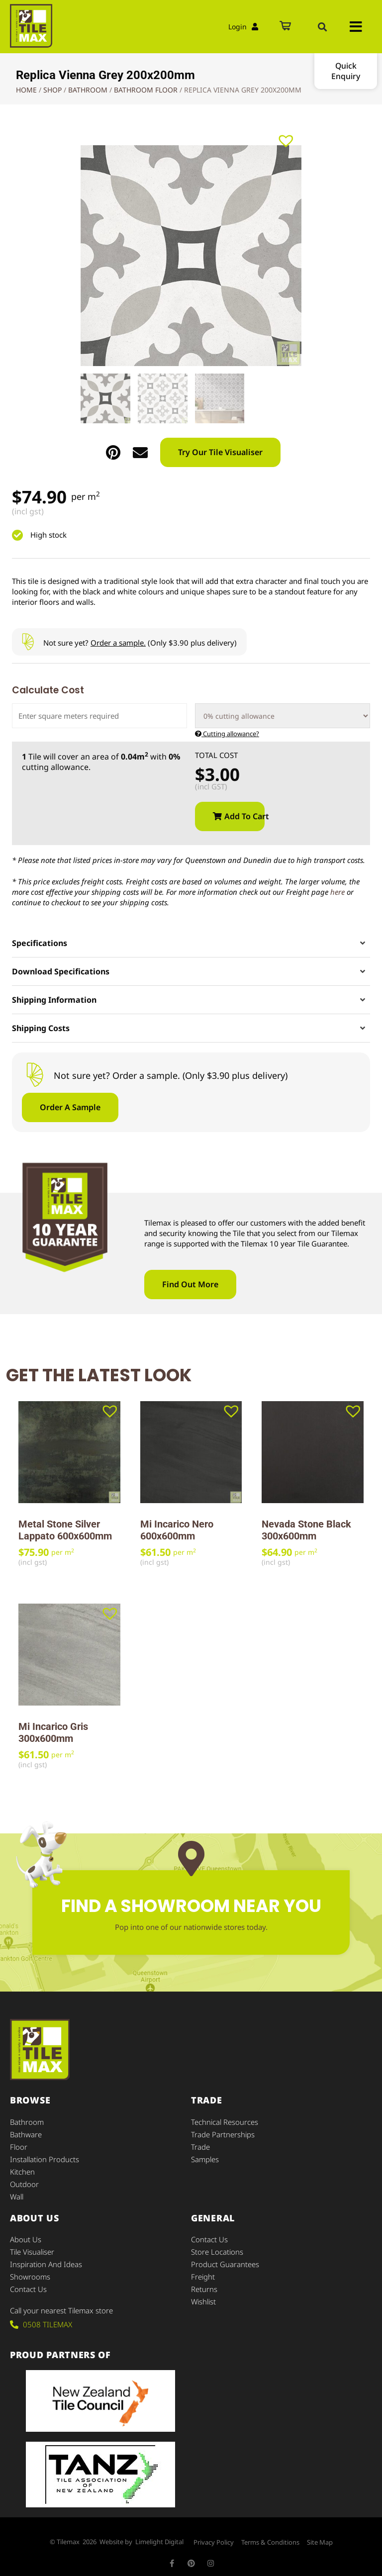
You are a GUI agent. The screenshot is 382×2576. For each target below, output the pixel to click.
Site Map (320, 2536)
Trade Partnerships (223, 2133)
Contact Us (28, 2283)
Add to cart (244, 816)
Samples (205, 2157)
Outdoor (24, 2181)
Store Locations (217, 2247)
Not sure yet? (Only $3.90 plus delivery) (140, 643)
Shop (52, 90)
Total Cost (216, 755)
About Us (25, 2235)
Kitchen (22, 2169)
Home (26, 90)
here (337, 892)
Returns (204, 2283)
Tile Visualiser (32, 2247)
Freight (203, 2271)
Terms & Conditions (270, 2536)
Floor (18, 2145)
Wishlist (203, 2295)
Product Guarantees (225, 2259)
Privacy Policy (213, 2536)
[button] (322, 27)
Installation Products (44, 2157)
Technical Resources (224, 2121)
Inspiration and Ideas (46, 2259)
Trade (200, 2145)
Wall (16, 2193)
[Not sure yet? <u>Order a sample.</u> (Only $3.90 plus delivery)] (27, 642)
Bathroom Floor (146, 90)
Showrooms (30, 2271)
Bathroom (87, 90)
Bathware (26, 2133)
